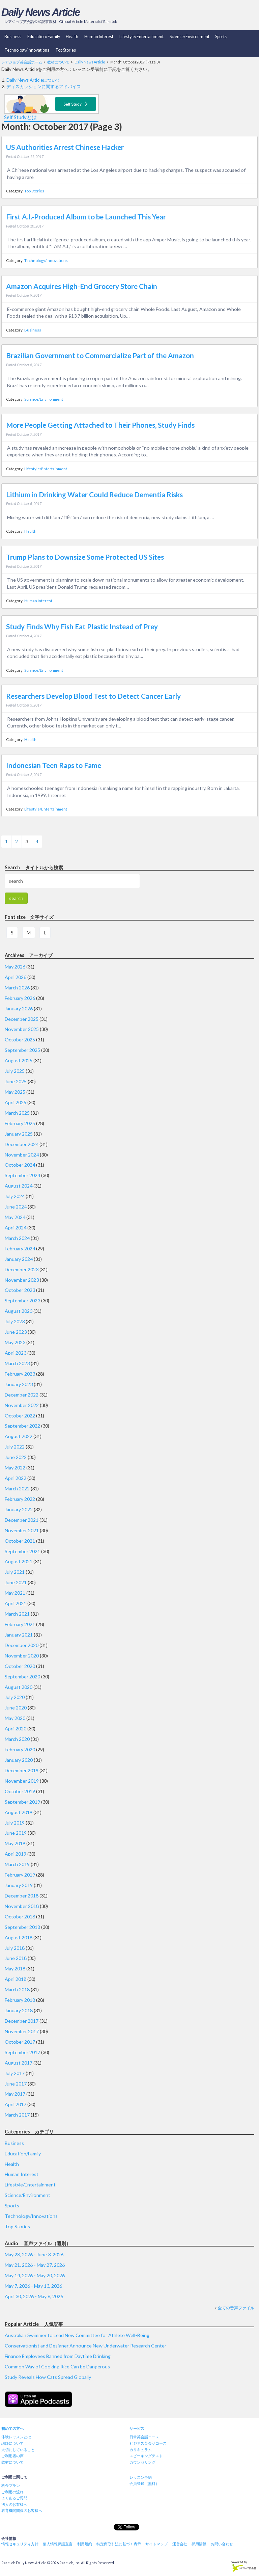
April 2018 (15, 1979)
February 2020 (20, 1749)
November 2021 (22, 1530)
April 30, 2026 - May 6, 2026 (34, 2296)
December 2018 (21, 1895)
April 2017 (15, 2104)
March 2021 (17, 1614)
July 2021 (15, 1572)
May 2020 (15, 1718)
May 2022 (15, 1467)
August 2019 (18, 1812)
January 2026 (19, 1008)
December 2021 (21, 1520)
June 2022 (16, 1457)
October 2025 (20, 1039)
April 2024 (15, 1227)
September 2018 (22, 1927)
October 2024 (20, 1165)
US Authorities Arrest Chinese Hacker (65, 147)
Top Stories (65, 50)
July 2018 (15, 1948)
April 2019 (15, 1854)
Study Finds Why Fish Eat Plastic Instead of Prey (82, 626)
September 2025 (22, 1050)
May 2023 (15, 1342)
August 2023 (18, 1311)
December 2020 (21, 1645)
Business (12, 36)
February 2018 (20, 2000)
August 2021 (18, 1561)
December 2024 (21, 1144)
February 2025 (20, 1123)
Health (72, 36)
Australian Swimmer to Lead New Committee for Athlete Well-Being (77, 2335)
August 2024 (18, 1186)
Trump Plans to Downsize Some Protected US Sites (85, 557)
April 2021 (15, 1603)
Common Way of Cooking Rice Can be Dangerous (57, 2366)
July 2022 (15, 1447)
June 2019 (16, 1833)
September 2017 (22, 2052)
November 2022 (22, 1405)
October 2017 (20, 2042)
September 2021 (22, 1551)
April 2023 (15, 1353)
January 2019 (19, 1885)
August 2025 (18, 1060)
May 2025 (15, 1092)
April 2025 (15, 1102)
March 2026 (17, 987)
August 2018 (18, 1937)
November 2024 (22, 1155)
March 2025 (17, 1113)
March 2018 (17, 1989)
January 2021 (19, 1635)
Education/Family (43, 36)
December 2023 (21, 1269)
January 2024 (19, 1259)
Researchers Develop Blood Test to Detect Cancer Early (93, 696)
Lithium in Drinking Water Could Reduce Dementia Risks (94, 494)
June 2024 (16, 1207)
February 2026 (20, 998)
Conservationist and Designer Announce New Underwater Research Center (85, 2345)
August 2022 (18, 1436)
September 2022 (22, 1426)
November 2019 (22, 1781)
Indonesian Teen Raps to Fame (53, 765)
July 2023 (15, 1321)
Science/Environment (189, 36)
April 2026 (15, 977)
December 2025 (21, 1019)
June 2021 (16, 1582)
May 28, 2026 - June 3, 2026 (34, 2254)
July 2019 (15, 1823)
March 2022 (17, 1488)
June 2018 (16, 1958)
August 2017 (18, 2063)
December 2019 (21, 1770)
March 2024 (17, 1238)
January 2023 (19, 1384)
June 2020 (16, 1707)
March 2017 (17, 2115)
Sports (221, 36)
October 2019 (20, 1791)
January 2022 (19, 1509)
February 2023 (20, 1374)
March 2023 (17, 1363)
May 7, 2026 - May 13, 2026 (33, 2286)
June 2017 (16, 2084)
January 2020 (19, 1760)
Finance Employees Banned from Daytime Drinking (58, 2356)
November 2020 (22, 1655)
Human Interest (98, 36)
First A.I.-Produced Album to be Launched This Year (86, 217)
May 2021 (15, 1593)
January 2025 (19, 1134)
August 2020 (18, 1687)
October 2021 (20, 1541)
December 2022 (21, 1395)
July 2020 (15, 1697)
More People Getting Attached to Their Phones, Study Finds (100, 425)
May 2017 (15, 2094)
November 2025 (22, 1029)
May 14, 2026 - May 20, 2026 (35, 2275)
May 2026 (15, 967)
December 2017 (21, 2021)
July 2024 (15, 1196)
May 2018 (15, 1968)
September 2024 (22, 1175)
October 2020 (20, 1666)
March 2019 (17, 1864)
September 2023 (22, 1300)
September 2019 (22, 1802)
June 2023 (16, 1332)
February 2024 (20, 1248)
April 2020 (15, 1728)
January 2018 (19, 2010)
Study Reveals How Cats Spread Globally (48, 2377)
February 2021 (20, 1624)
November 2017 (22, 2031)
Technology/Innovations (26, 50)
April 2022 (15, 1478)
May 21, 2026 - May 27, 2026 (35, 2265)
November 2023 (22, 1280)
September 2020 (22, 1676)
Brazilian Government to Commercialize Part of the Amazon (100, 355)
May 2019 (15, 1843)
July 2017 (15, 2073)
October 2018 (20, 1916)
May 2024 (15, 1217)
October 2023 (20, 1290)
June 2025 (16, 1081)
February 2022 (20, 1499)
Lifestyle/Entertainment (141, 36)
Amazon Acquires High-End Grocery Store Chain (81, 286)
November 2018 (22, 1906)
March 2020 (17, 1739)
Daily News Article (40, 12)
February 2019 (20, 1875)
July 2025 (15, 1071)
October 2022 (20, 1415)
